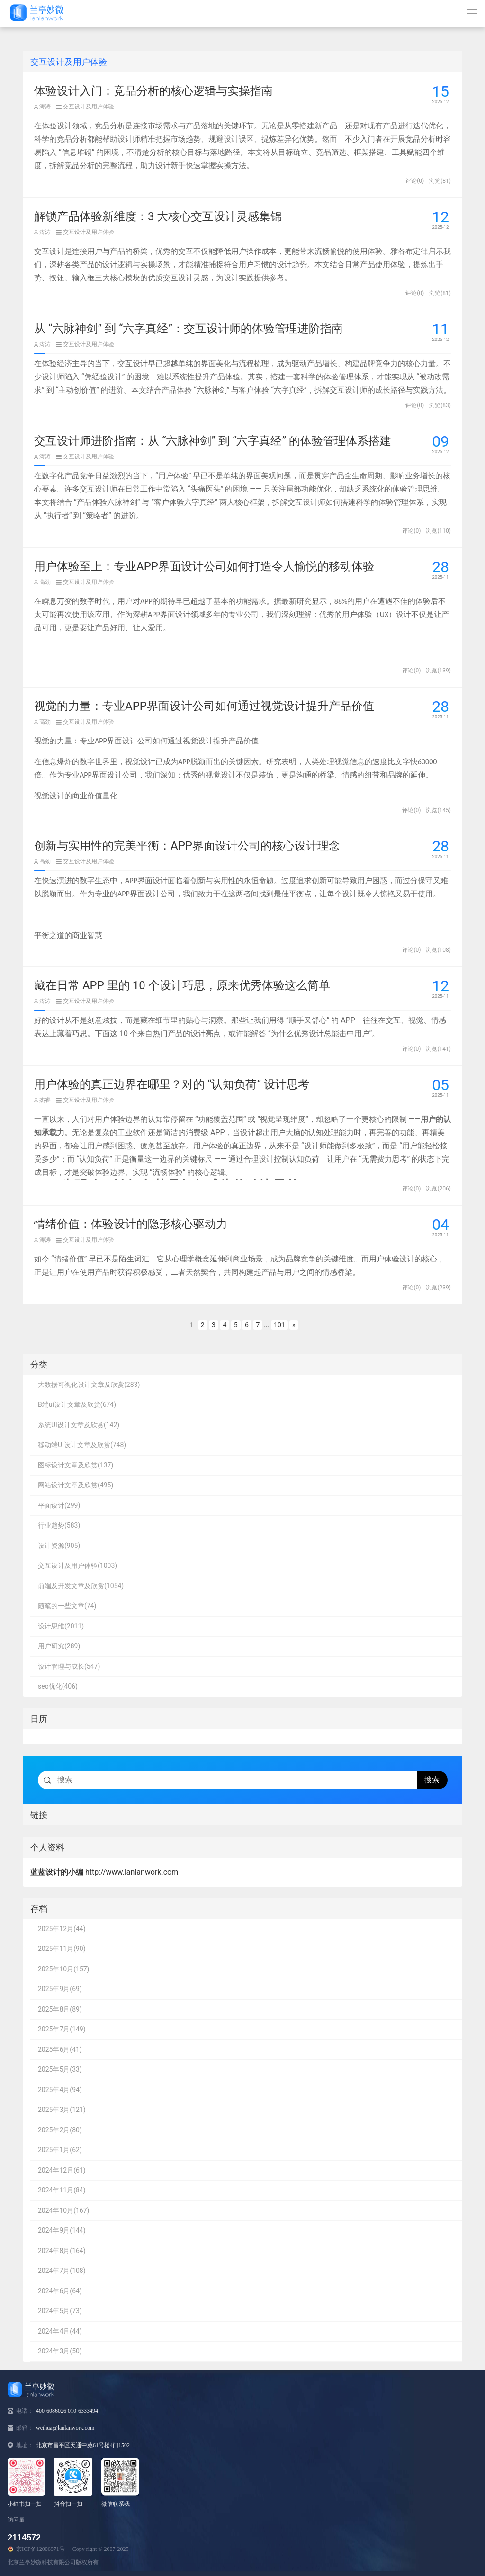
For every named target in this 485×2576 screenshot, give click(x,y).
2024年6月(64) (60, 2291)
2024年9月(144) (62, 2230)
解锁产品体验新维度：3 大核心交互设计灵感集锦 (158, 216)
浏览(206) (438, 1188)
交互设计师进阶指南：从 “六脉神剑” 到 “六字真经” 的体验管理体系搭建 (212, 440)
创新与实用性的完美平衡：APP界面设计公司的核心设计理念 (187, 845)
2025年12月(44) (62, 1928)
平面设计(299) (59, 1505)
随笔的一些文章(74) (67, 1606)
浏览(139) (438, 670)
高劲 (42, 582)
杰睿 (42, 1100)
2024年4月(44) (60, 2331)
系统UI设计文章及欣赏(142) (78, 1425)
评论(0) (414, 181)
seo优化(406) (58, 1686)
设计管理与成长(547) (69, 1666)
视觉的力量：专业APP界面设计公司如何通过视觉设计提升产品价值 (204, 706)
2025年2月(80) (60, 2130)
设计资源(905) (59, 1545)
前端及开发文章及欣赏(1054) (81, 1586)
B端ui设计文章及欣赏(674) (77, 1404)
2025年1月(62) (60, 2150)
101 (279, 1325)
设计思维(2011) (61, 1626)
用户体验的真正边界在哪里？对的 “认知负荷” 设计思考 (171, 1084)
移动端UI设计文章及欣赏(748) (82, 1445)
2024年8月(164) (62, 2250)
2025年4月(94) (60, 2089)
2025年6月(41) (60, 2049)
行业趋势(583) (59, 1525)
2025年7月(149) (62, 2029)
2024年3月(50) (60, 2351)
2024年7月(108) (62, 2270)
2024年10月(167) (63, 2210)
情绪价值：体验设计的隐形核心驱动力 (130, 1224)
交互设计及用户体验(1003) (77, 1565)
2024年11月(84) (62, 2190)
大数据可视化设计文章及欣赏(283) (89, 1384)
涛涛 (42, 106)
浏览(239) (438, 1287)
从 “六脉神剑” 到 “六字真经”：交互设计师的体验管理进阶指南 (188, 328)
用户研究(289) (59, 1646)
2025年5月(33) (60, 2069)
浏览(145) (438, 810)
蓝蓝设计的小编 (56, 1872)
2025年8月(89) (60, 2009)
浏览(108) (438, 950)
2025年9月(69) (60, 1989)
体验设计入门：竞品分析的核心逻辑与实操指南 (153, 91)
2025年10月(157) (63, 1969)
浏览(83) (440, 405)
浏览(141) (438, 1049)
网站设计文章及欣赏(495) (75, 1485)
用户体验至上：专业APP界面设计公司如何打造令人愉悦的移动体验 (204, 566)
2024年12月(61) (62, 2170)
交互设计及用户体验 (85, 106)
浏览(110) (438, 531)
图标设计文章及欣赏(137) (75, 1465)
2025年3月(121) (62, 2109)
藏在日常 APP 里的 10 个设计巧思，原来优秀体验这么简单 (182, 985)
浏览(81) (440, 181)
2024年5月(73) (60, 2311)
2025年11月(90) (62, 1948)
